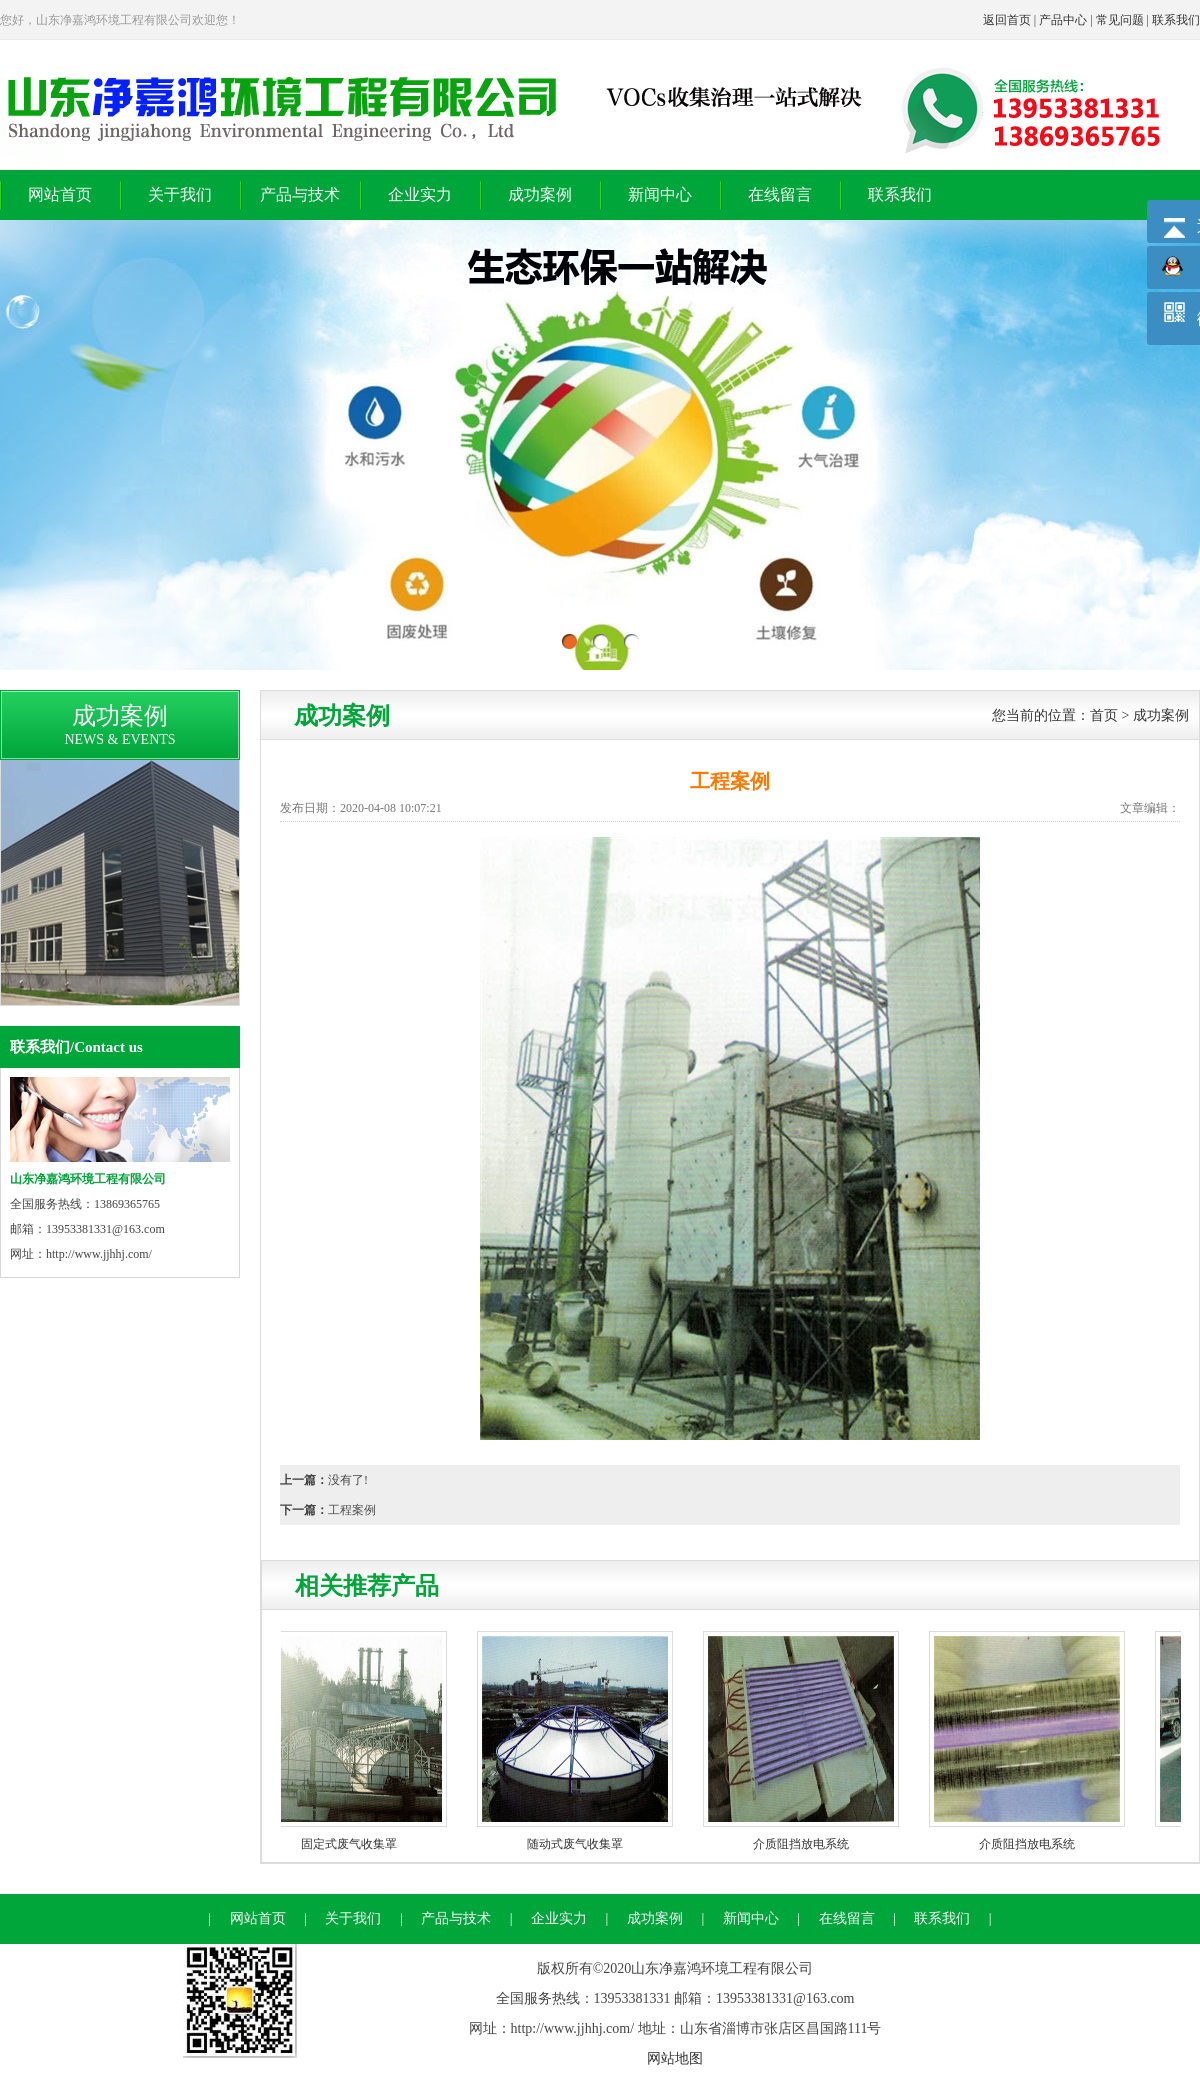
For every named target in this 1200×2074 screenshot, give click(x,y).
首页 (1104, 715)
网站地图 (675, 2058)
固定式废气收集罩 (353, 1844)
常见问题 (1120, 20)
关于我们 (180, 194)
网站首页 (60, 194)
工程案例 (352, 1510)
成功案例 (540, 194)
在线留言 (780, 194)
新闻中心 (660, 194)
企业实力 (420, 194)
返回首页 (1007, 20)
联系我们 (1176, 20)
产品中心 (1063, 20)
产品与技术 (300, 194)
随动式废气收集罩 (579, 1844)
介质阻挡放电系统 (805, 1844)
